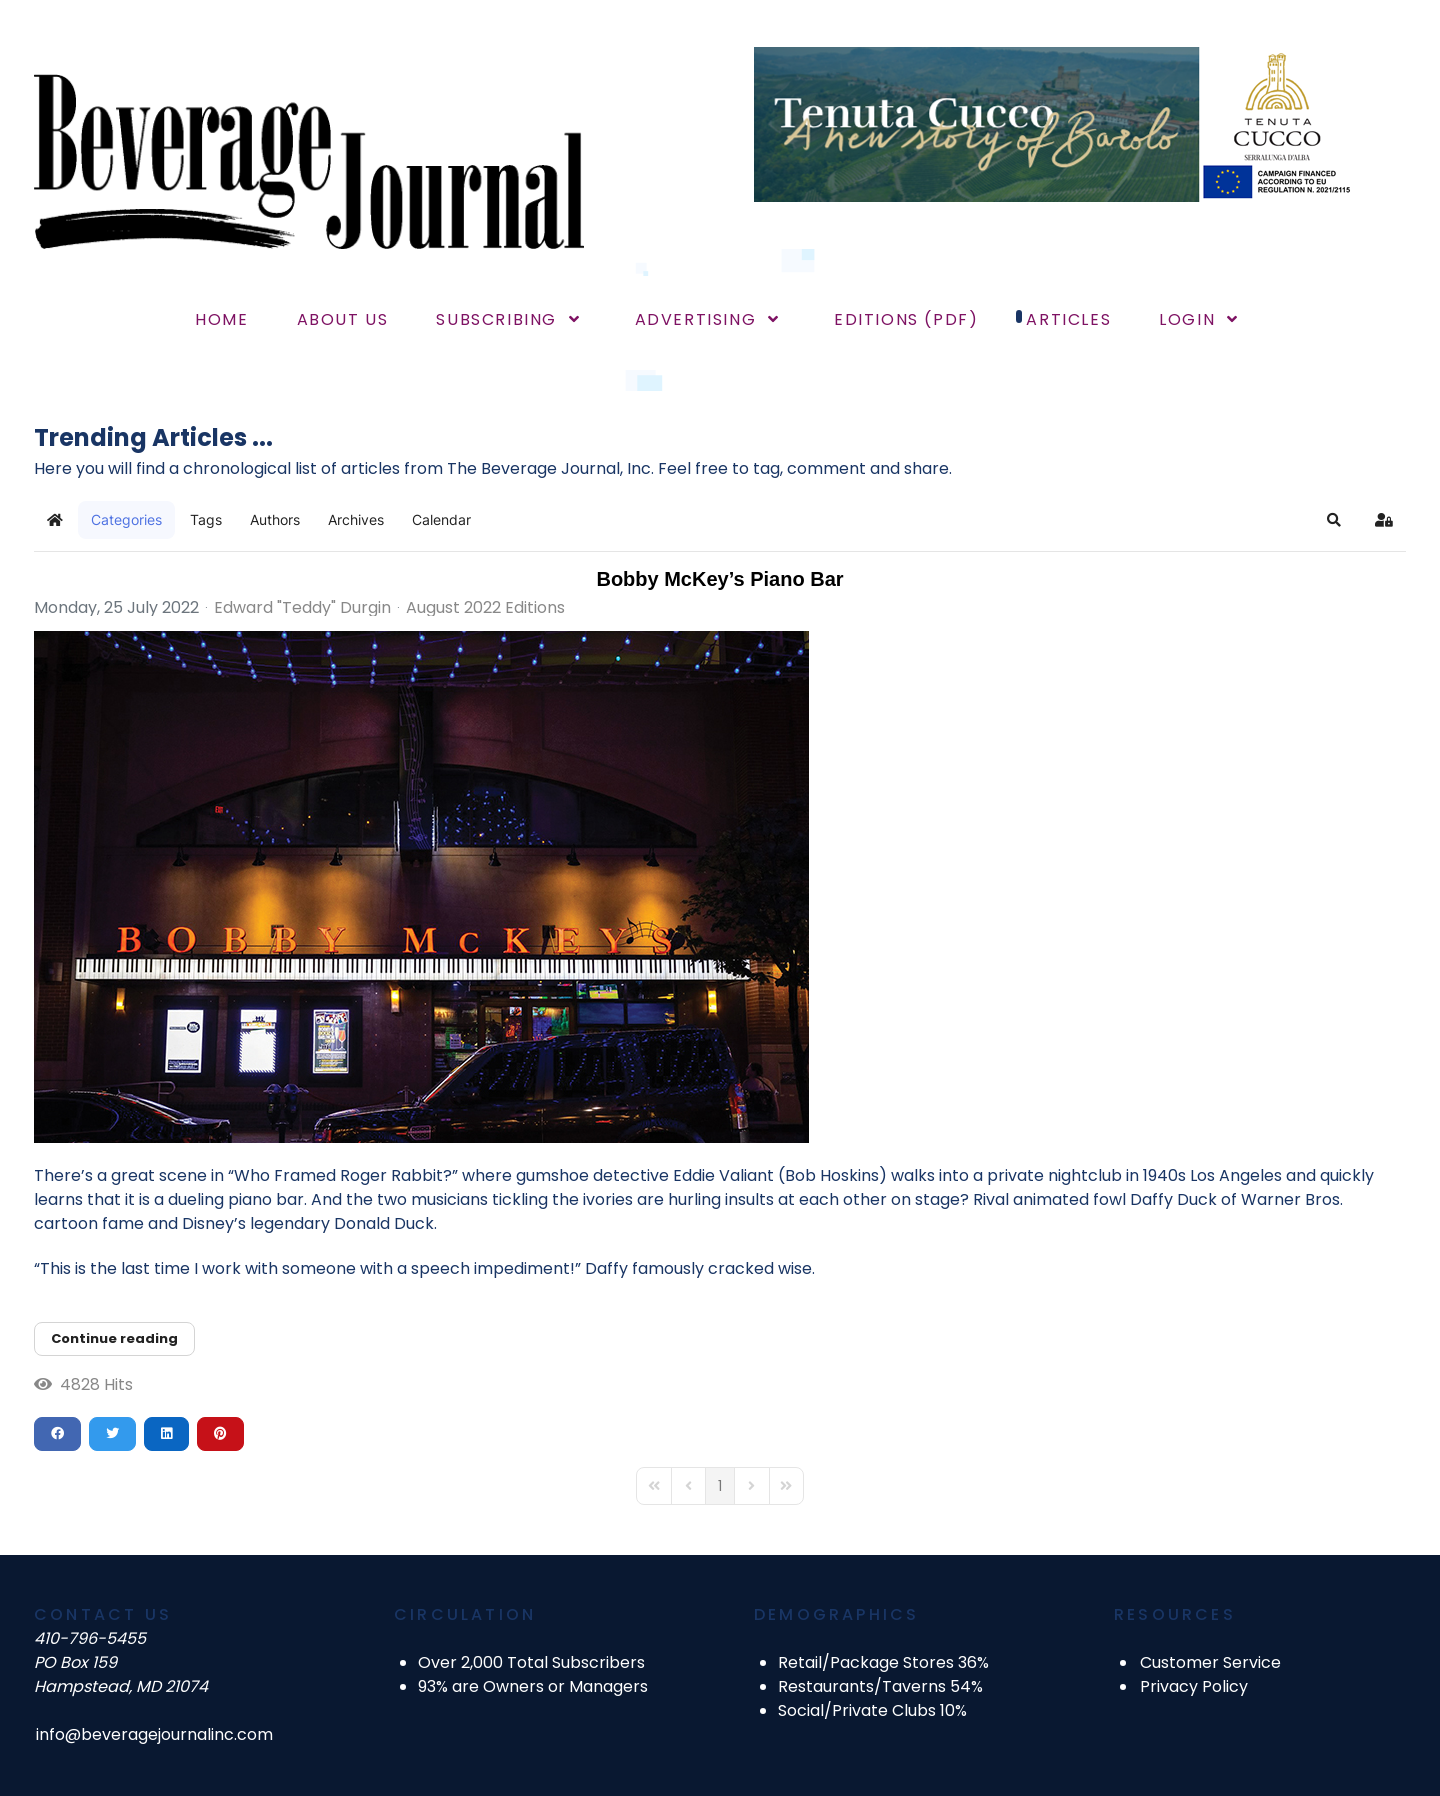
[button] (1334, 520)
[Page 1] (720, 1486)
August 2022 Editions (485, 608)
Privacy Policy (1194, 1686)
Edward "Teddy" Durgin (302, 607)
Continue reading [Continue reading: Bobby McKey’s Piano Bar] (114, 1338)
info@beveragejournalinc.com (154, 1734)
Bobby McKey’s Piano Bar (719, 579)
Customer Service (1210, 1662)
